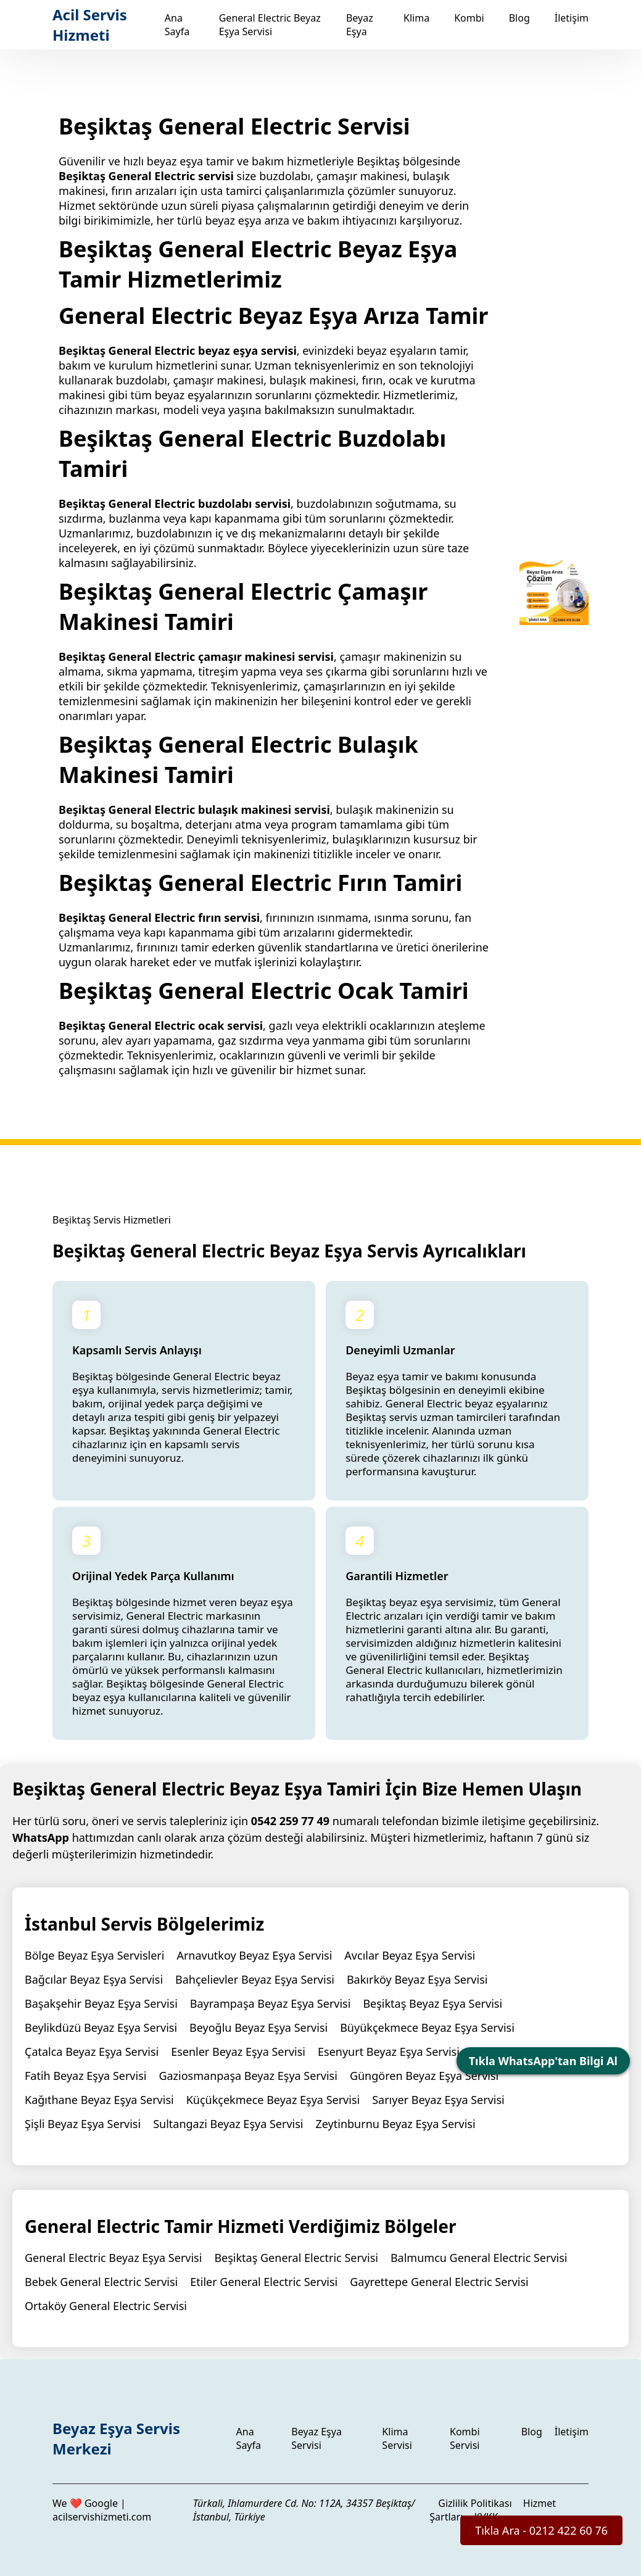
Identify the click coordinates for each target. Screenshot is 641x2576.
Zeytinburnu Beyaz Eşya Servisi (395, 2123)
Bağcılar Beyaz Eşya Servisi (94, 1979)
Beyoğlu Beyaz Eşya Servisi (258, 2027)
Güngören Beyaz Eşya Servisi (424, 2075)
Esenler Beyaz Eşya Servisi (238, 2051)
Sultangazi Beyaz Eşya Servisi (228, 2123)
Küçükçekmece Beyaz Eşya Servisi (273, 2099)
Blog (519, 18)
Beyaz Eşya (359, 24)
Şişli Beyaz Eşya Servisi (83, 2123)
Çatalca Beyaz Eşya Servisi (92, 2051)
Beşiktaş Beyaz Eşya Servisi (432, 2003)
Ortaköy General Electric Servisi (106, 2305)
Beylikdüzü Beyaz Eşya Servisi (101, 2027)
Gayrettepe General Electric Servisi (439, 2281)
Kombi (469, 18)
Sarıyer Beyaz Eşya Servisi (438, 2099)
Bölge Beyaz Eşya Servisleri (94, 1955)
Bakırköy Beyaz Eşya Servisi (417, 1979)
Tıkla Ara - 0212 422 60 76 (541, 2530)
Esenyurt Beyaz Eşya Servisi (389, 2051)
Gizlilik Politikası (474, 2503)
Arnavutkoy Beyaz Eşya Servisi (254, 1955)
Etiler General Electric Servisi (263, 2281)
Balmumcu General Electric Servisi (479, 2257)
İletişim (572, 18)
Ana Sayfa (177, 24)
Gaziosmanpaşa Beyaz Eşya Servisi (248, 2075)
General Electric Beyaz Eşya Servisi (270, 24)
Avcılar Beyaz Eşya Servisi (409, 1955)
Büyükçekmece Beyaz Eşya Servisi (427, 2027)
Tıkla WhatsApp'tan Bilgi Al (543, 2060)
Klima (416, 18)
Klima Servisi (396, 2438)
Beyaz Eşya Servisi (316, 2438)
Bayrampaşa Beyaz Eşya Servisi (270, 2003)
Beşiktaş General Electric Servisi (296, 2257)
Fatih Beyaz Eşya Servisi (85, 2075)
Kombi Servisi (465, 2438)
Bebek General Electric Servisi (101, 2281)
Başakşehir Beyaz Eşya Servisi (101, 2003)
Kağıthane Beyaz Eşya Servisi (99, 2099)
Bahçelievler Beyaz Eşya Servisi (254, 1979)
